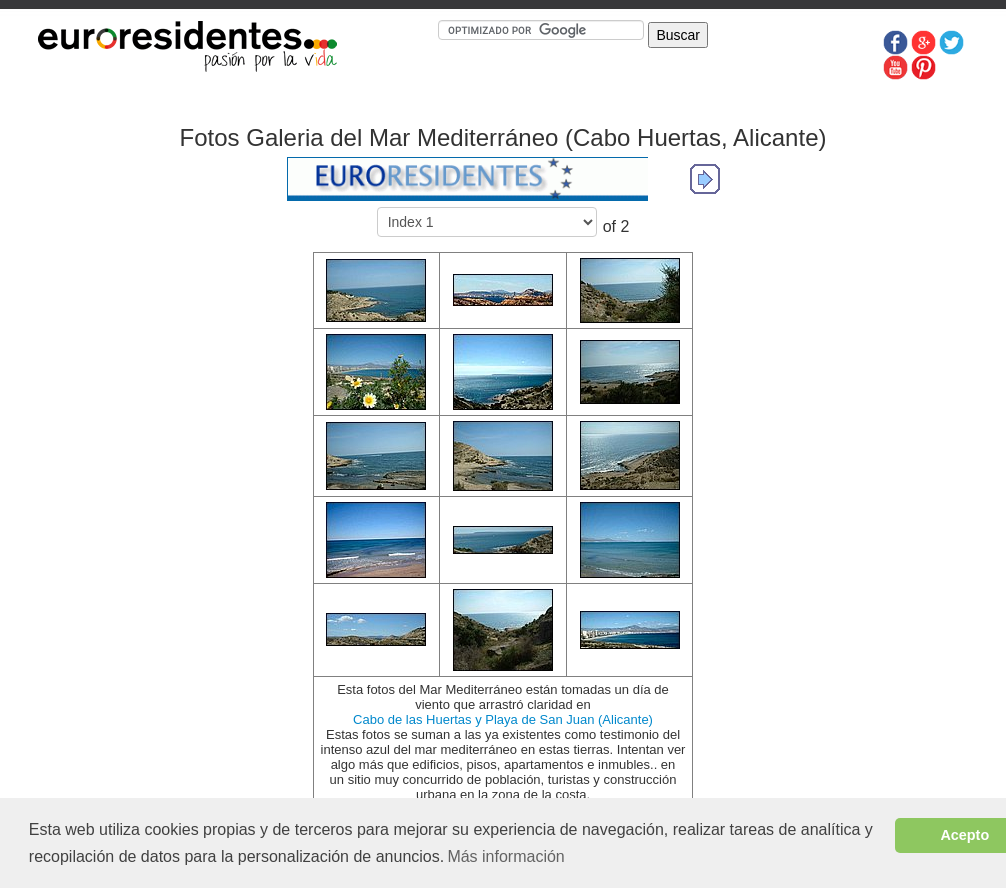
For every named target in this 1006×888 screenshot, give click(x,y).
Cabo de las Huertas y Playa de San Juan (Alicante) (503, 719)
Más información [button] (505, 856)
